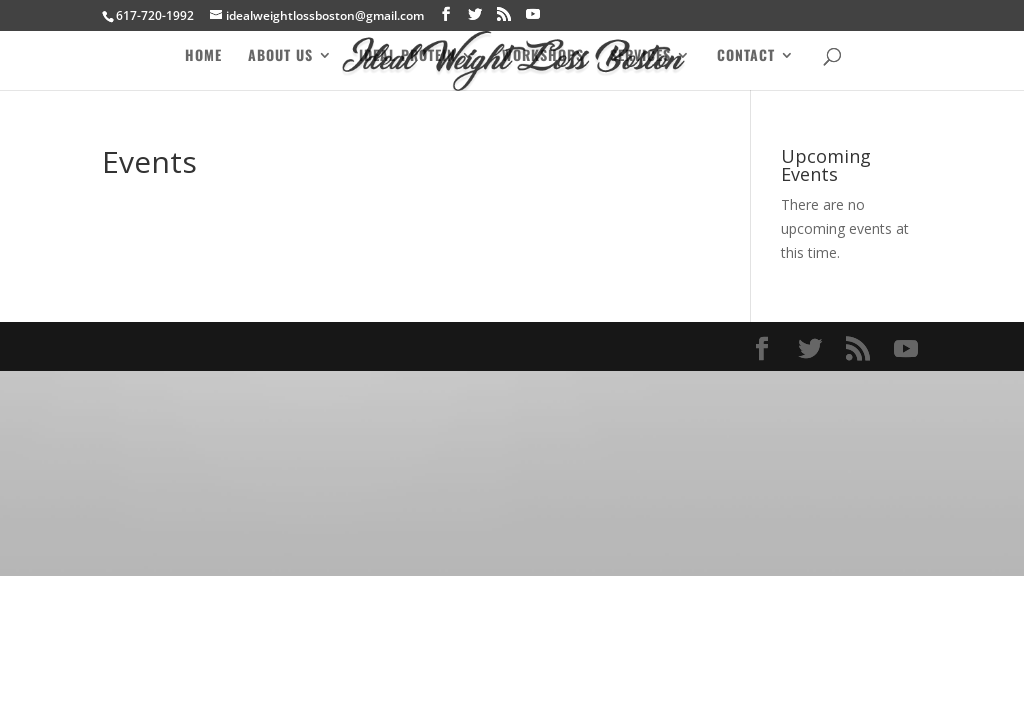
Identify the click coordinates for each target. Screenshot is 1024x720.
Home (203, 56)
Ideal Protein (407, 56)
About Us (280, 56)
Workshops (543, 56)
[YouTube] (533, 14)
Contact (746, 56)
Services (640, 56)
